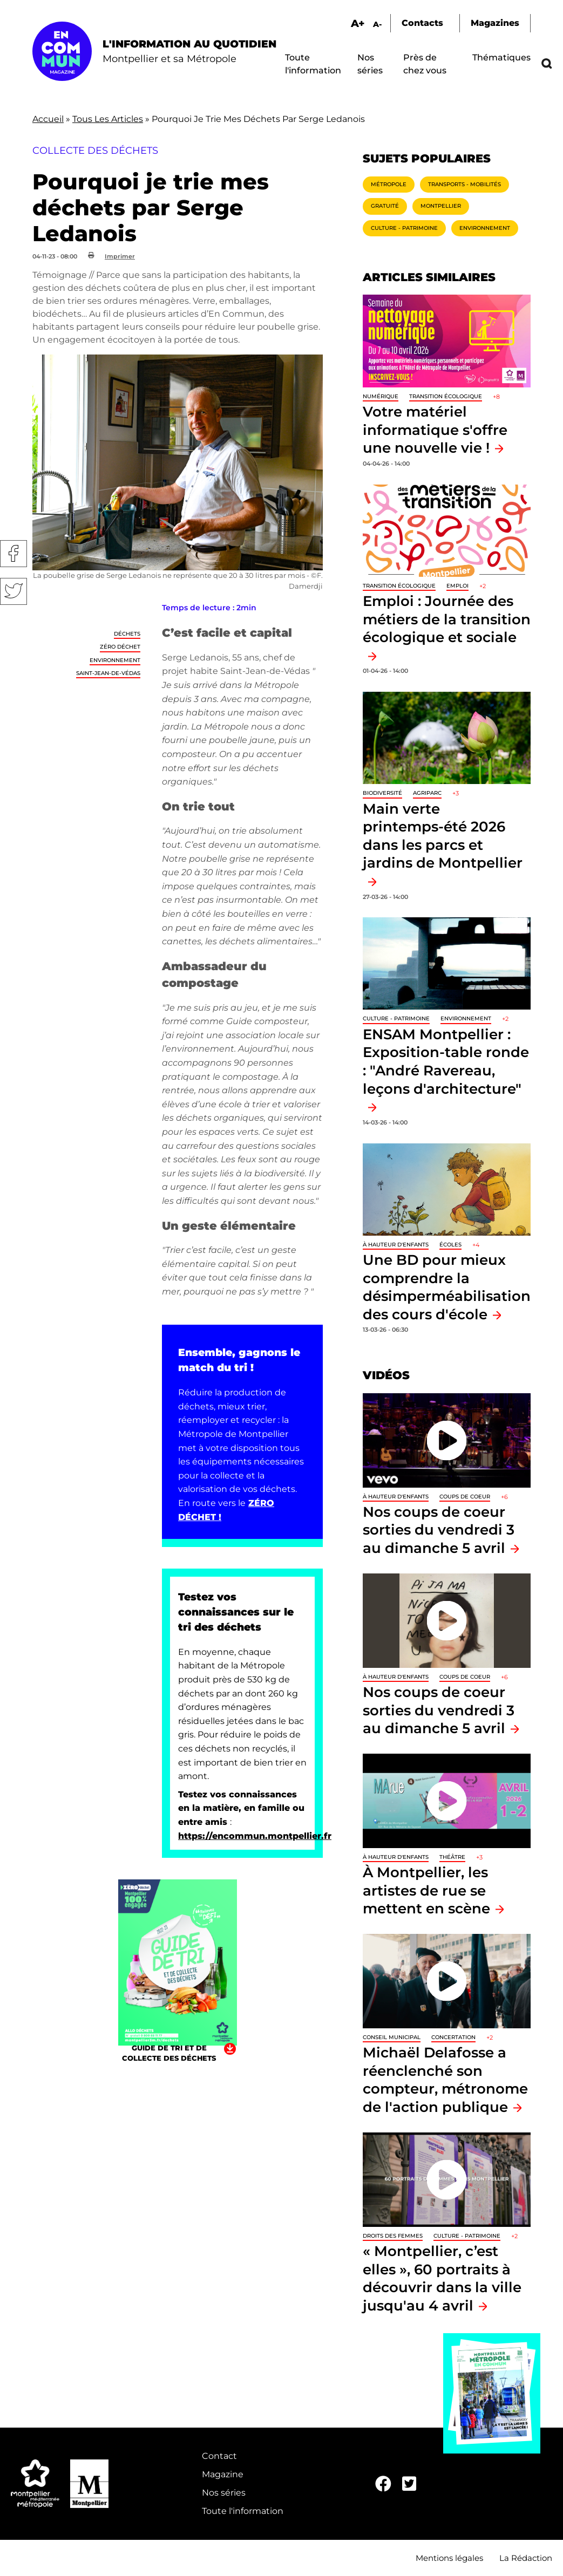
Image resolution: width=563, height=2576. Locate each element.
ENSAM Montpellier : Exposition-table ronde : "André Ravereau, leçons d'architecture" (446, 1061)
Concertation (453, 2037)
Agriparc (427, 793)
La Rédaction (525, 2558)
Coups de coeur (464, 1497)
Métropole (388, 184)
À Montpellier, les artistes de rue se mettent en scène (426, 1890)
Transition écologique (445, 396)
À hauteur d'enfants (396, 1245)
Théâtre (452, 1857)
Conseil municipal (391, 2037)
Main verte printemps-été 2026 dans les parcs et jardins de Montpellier (443, 835)
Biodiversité (382, 793)
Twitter (13, 591)
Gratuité (385, 206)
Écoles (450, 1245)
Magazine (222, 2474)
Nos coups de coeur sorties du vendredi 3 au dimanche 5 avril (438, 1529)
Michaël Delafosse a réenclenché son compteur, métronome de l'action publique (445, 2079)
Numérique (380, 396)
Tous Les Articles (107, 119)
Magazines (495, 23)
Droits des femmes (393, 2236)
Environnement (115, 660)
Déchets (127, 634)
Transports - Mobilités (464, 184)
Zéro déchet (120, 647)
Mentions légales (449, 2558)
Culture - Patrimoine (404, 228)
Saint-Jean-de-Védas (108, 673)
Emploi (457, 586)
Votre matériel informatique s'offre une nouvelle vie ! (435, 429)
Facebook (13, 553)
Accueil (48, 119)
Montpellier (440, 206)
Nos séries (224, 2493)
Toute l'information (242, 2511)
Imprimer (120, 256)
